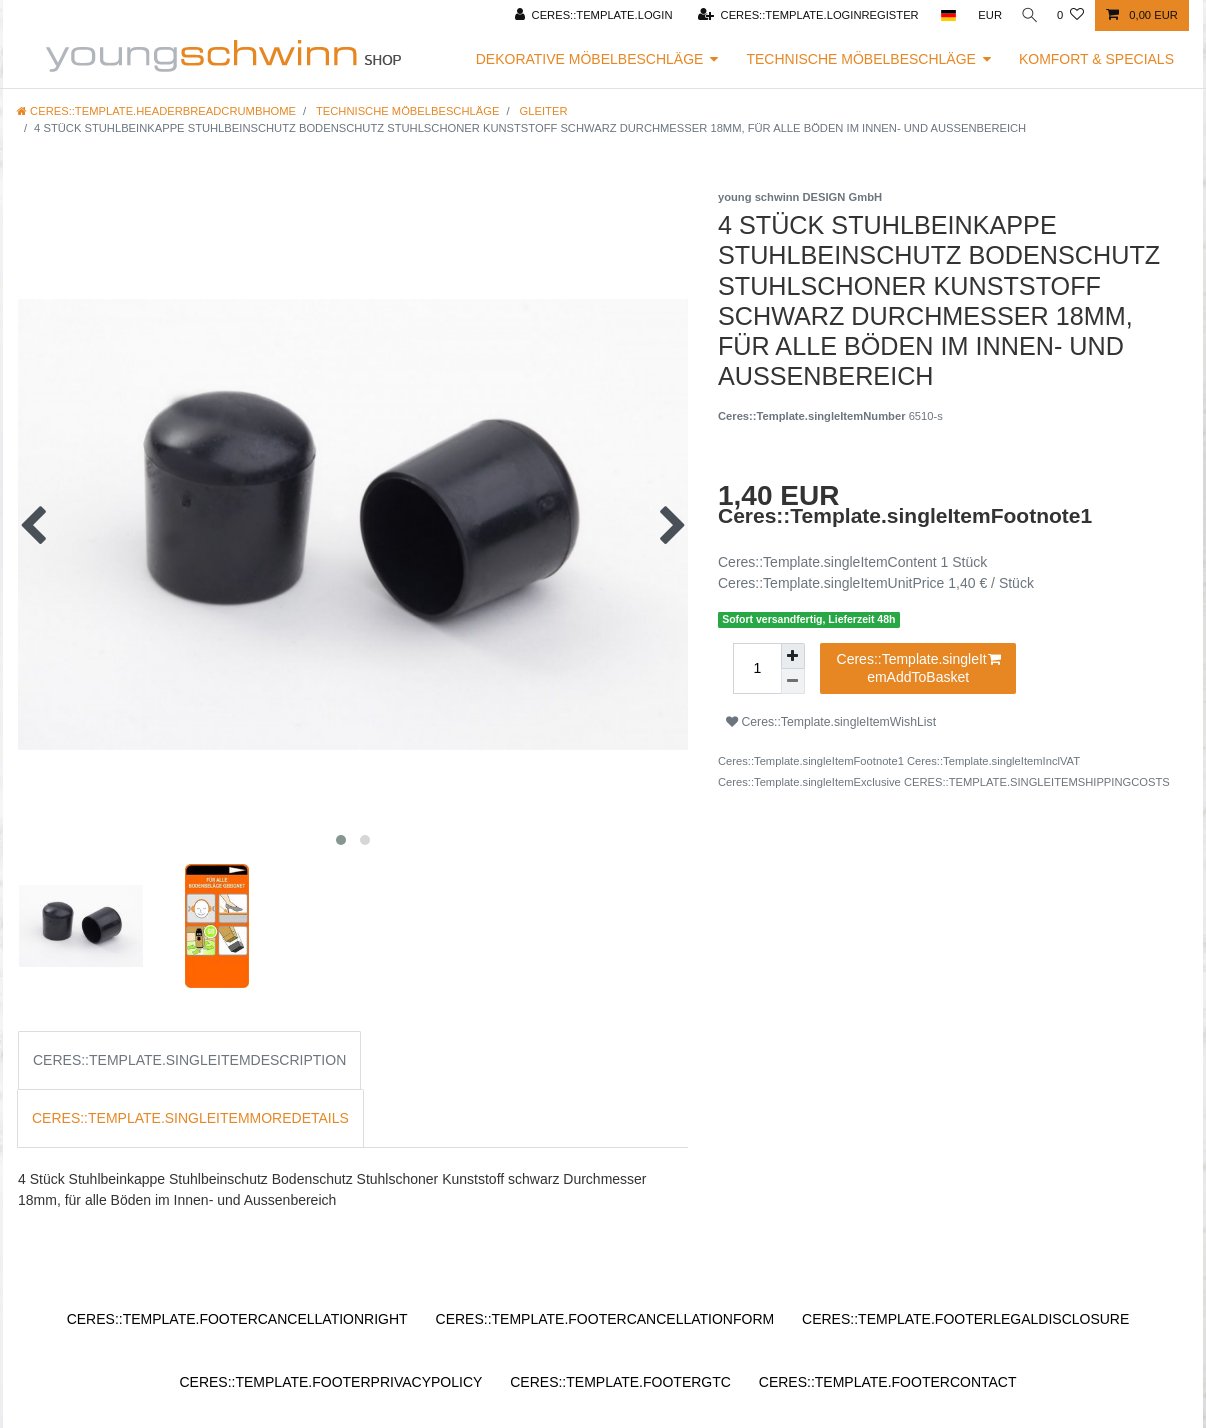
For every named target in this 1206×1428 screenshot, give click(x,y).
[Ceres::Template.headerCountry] (940, 15)
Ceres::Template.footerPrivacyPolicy (330, 1382)
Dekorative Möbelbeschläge (590, 59)
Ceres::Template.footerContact (888, 1382)
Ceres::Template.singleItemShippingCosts (1037, 782)
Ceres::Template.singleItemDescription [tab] (189, 1060)
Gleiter (542, 111)
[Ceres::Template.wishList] (1070, 15)
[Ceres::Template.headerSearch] (1026, 15)
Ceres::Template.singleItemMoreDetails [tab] (190, 1118)
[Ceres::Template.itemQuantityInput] (757, 668)
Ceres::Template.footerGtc (620, 1382)
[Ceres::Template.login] (586, 15)
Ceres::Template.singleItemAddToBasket (919, 668)
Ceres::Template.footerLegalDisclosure (965, 1319)
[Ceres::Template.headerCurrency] (983, 15)
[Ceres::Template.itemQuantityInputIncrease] (793, 656)
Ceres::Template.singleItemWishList (831, 722)
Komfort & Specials (1096, 59)
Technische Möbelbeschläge (861, 59)
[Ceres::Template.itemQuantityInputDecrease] (793, 681)
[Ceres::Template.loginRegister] (800, 15)
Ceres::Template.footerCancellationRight (237, 1319)
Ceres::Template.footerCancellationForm (605, 1319)
